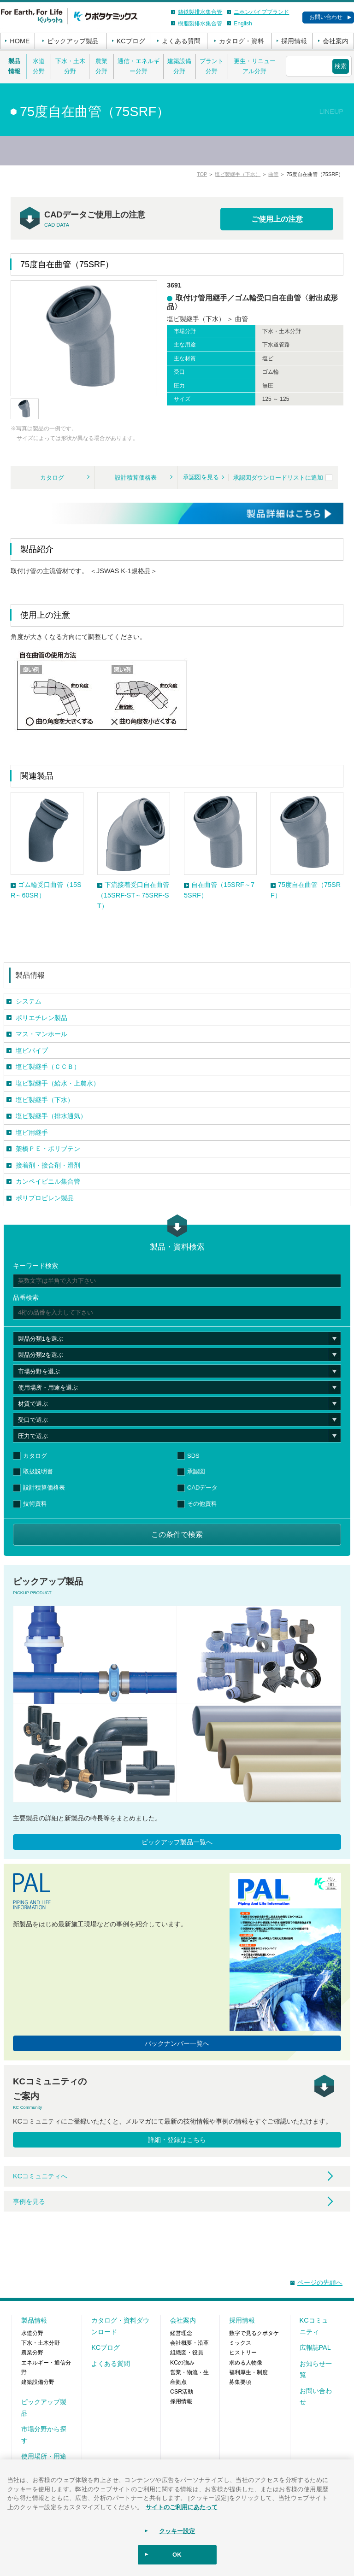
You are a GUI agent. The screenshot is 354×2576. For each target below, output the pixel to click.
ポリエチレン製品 (41, 1017)
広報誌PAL (315, 2347)
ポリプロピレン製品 (45, 1198)
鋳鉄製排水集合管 (200, 12)
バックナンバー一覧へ (177, 2043)
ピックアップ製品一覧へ (177, 1842)
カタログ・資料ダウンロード (120, 2326)
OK (177, 2554)
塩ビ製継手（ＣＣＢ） (48, 1066)
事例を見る (29, 2201)
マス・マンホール (41, 1034)
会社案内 (335, 41)
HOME (20, 41)
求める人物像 (245, 2362)
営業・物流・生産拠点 (189, 2377)
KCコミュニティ (314, 2326)
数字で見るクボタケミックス (254, 2338)
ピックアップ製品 (73, 41)
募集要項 (240, 2382)
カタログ (52, 477)
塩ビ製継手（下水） (237, 174)
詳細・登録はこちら (177, 2139)
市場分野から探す (43, 2434)
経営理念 (181, 2333)
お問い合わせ (325, 17)
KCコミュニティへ (40, 2176)
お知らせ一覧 (316, 2369)
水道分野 (39, 66)
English (243, 23)
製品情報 (14, 66)
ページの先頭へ (319, 2282)
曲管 (273, 174)
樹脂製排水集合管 (200, 23)
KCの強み (182, 2362)
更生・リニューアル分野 (255, 66)
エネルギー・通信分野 (46, 2367)
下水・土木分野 (70, 66)
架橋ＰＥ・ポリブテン (48, 1148)
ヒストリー (243, 2352)
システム (28, 1001)
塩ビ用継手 (32, 1132)
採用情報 (294, 41)
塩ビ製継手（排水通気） (51, 1116)
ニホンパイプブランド (261, 12)
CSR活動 (181, 2391)
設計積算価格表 (136, 477)
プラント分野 (212, 66)
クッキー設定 (177, 2531)
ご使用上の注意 (277, 219)
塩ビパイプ (32, 1050)
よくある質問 (181, 41)
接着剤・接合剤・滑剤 (48, 1165)
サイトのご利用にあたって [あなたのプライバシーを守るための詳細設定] (182, 2507)
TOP (202, 174)
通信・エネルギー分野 (138, 66)
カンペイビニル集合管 (48, 1181)
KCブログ (131, 41)
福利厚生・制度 (248, 2372)
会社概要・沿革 (189, 2343)
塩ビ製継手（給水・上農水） (58, 1083)
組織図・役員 (186, 2352)
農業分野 (101, 66)
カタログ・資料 (241, 41)
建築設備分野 (179, 66)
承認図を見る (201, 477)
